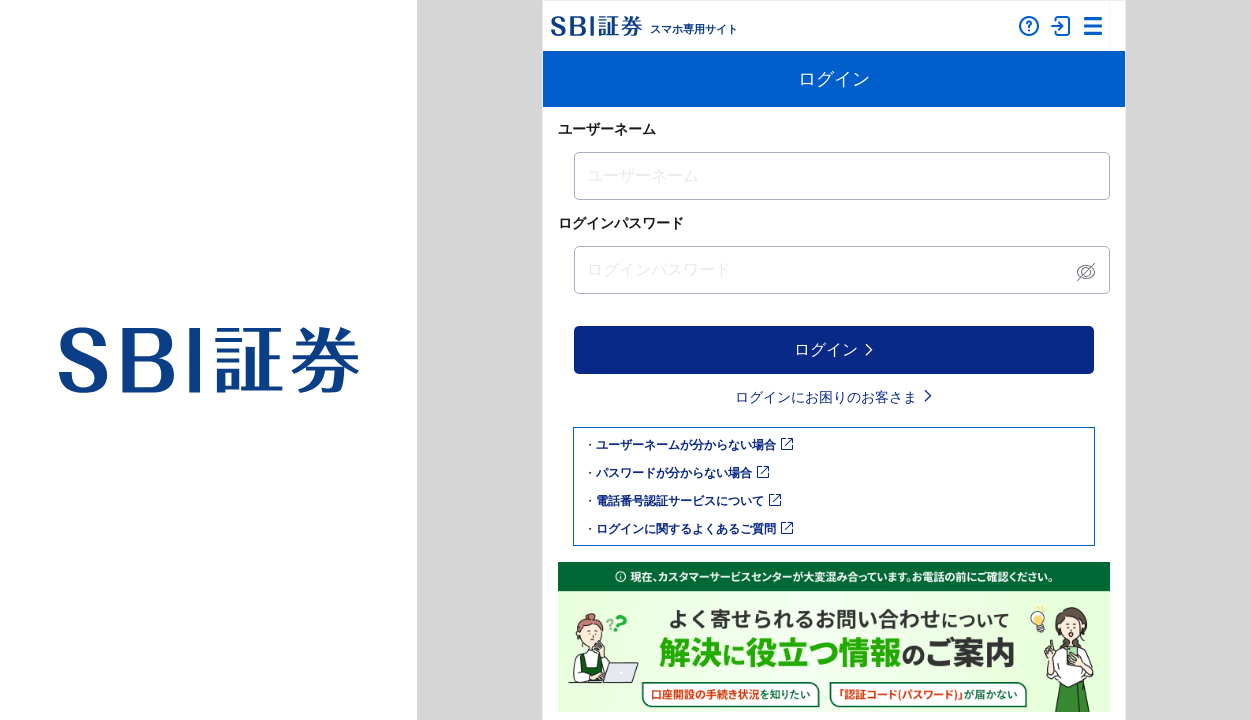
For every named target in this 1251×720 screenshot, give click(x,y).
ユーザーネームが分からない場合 (694, 445)
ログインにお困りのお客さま (834, 397)
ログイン (834, 349)
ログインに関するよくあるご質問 (694, 529)
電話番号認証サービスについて (688, 501)
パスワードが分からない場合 (682, 473)
